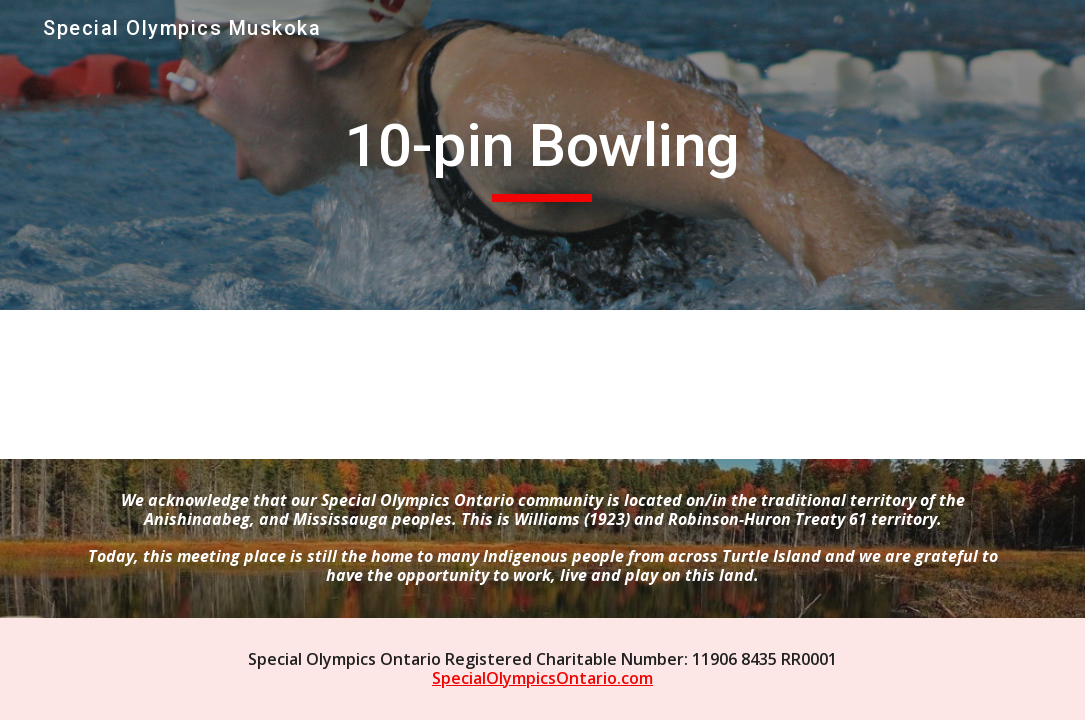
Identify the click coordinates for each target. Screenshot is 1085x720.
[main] (542, 155)
